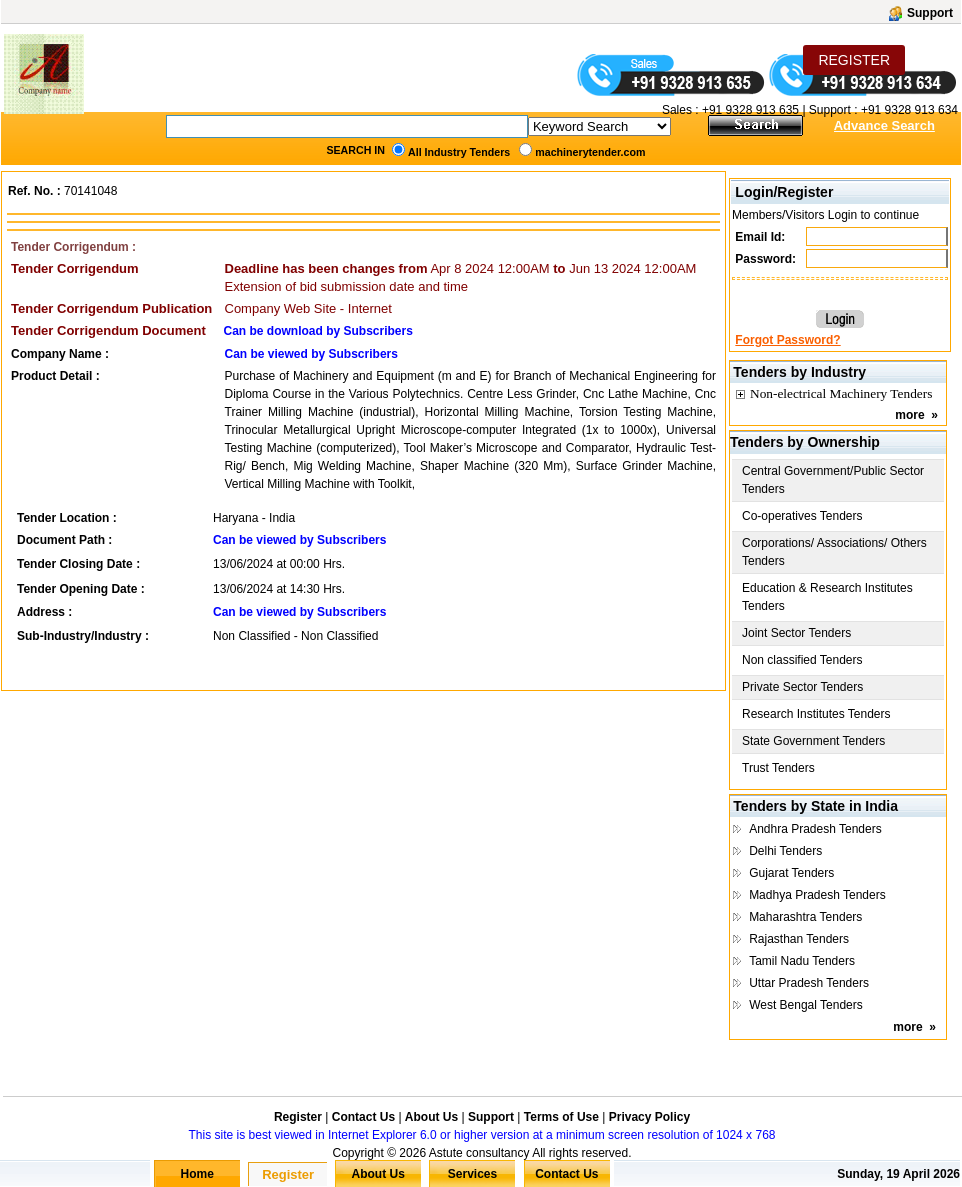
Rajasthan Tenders (799, 939)
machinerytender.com (590, 152)
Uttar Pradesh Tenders (809, 983)
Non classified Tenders (802, 660)
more (909, 415)
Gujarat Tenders (791, 873)
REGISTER (854, 60)
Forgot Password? (787, 340)
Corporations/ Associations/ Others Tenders (834, 552)
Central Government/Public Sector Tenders (833, 480)
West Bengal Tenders (806, 1005)
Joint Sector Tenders (796, 633)
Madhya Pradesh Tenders (817, 895)
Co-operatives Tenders (802, 516)
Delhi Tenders (785, 851)
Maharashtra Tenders (805, 917)
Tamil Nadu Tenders (802, 961)
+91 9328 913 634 (909, 110)
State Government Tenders (813, 741)
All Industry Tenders (459, 152)
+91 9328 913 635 (749, 110)
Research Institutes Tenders (816, 714)
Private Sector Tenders (802, 687)
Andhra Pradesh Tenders (815, 829)
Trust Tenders (778, 768)
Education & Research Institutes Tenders (827, 597)
